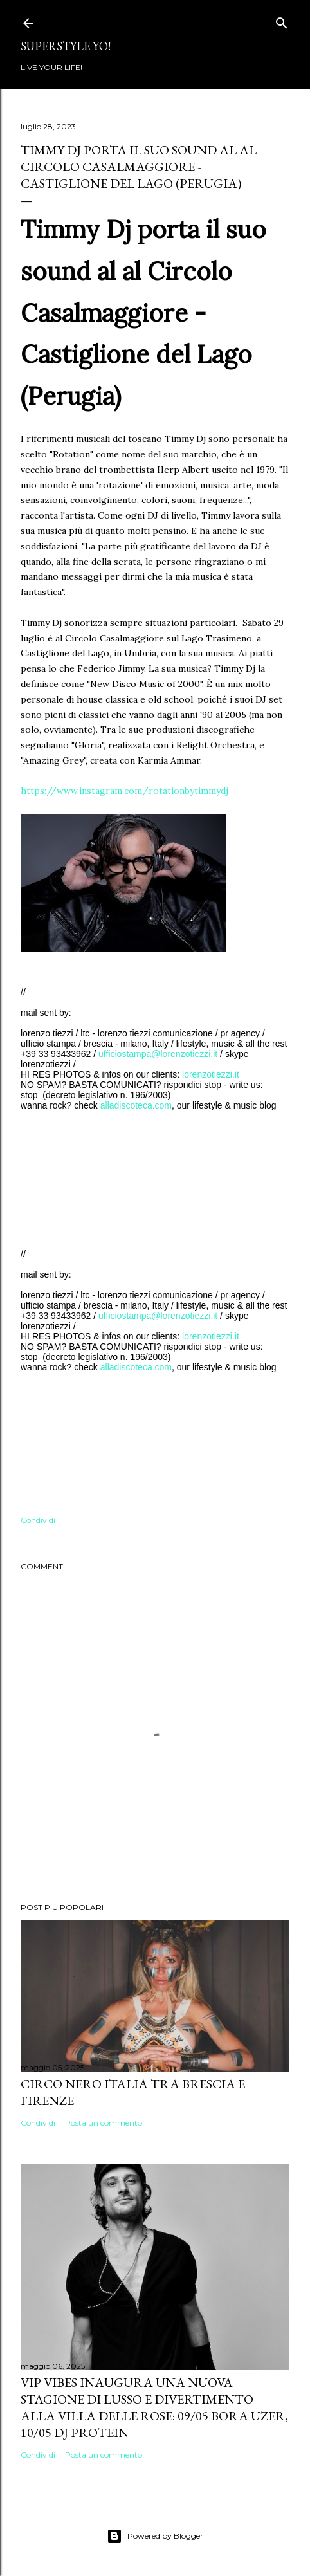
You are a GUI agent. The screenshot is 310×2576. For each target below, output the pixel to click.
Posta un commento (103, 2123)
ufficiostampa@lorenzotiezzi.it (157, 1054)
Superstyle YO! (66, 46)
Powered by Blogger (155, 2536)
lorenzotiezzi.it (210, 1074)
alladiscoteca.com (136, 1105)
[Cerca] (281, 20)
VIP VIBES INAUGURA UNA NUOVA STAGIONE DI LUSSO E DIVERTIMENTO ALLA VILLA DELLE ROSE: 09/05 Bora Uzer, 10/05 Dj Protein (154, 2407)
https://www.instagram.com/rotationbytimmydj (124, 790)
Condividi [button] (38, 1520)
